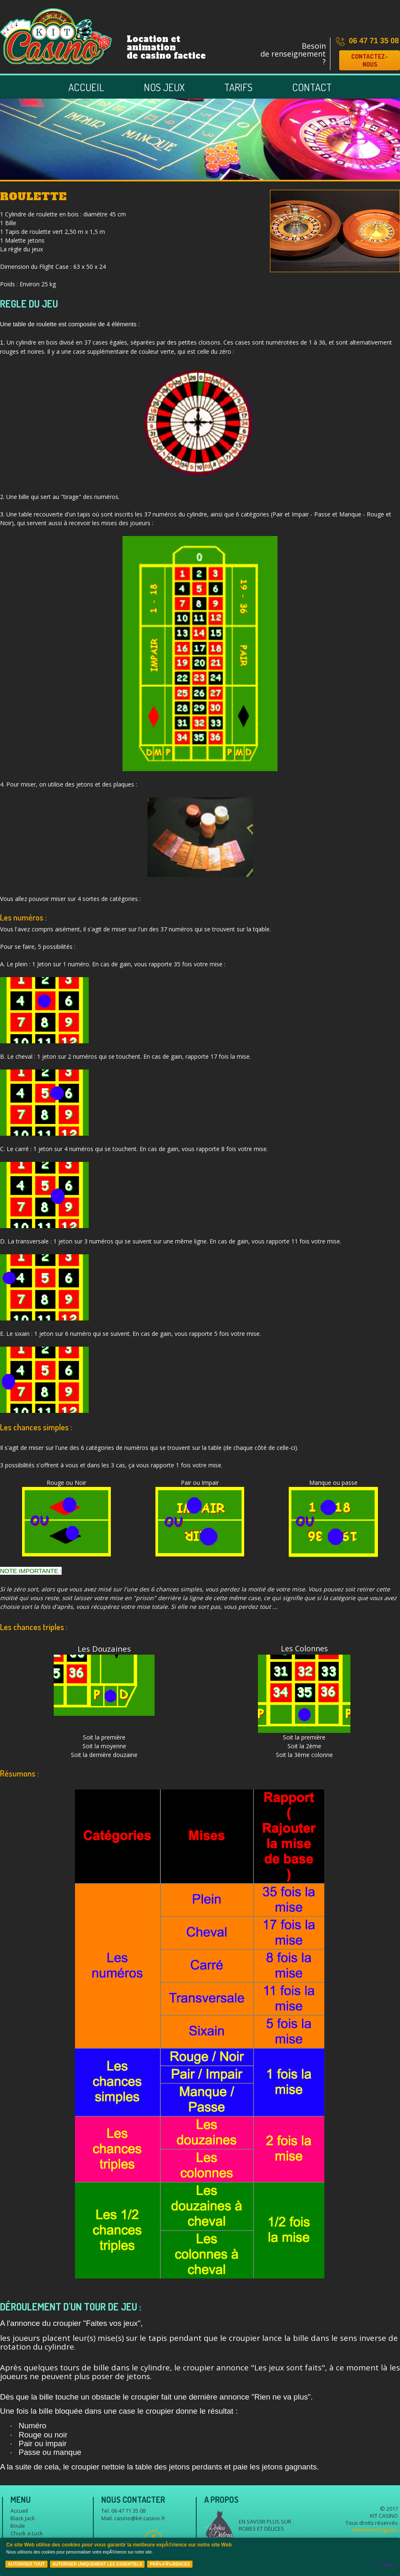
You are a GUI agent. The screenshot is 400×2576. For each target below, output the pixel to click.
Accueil (86, 87)
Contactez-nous (369, 60)
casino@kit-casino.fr (139, 2518)
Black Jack (22, 2518)
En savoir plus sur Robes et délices (265, 2525)
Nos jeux (164, 87)
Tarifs (238, 87)
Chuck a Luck (26, 2533)
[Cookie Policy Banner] (200, 2557)
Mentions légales (375, 2530)
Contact (312, 87)
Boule (17, 2525)
